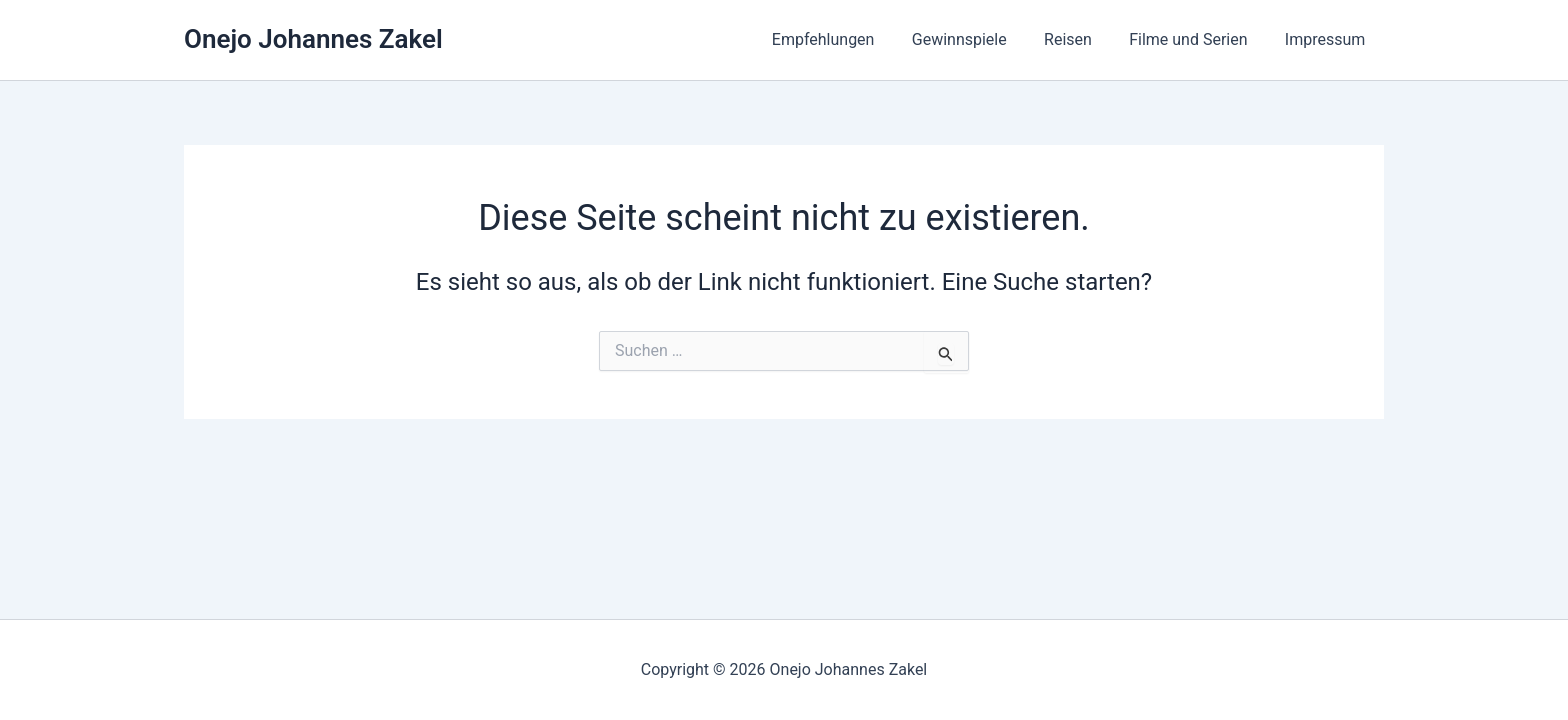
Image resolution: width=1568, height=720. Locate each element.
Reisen (1081, 39)
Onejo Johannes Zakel (313, 39)
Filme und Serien (1196, 39)
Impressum (1328, 39)
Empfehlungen (847, 39)
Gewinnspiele (977, 39)
